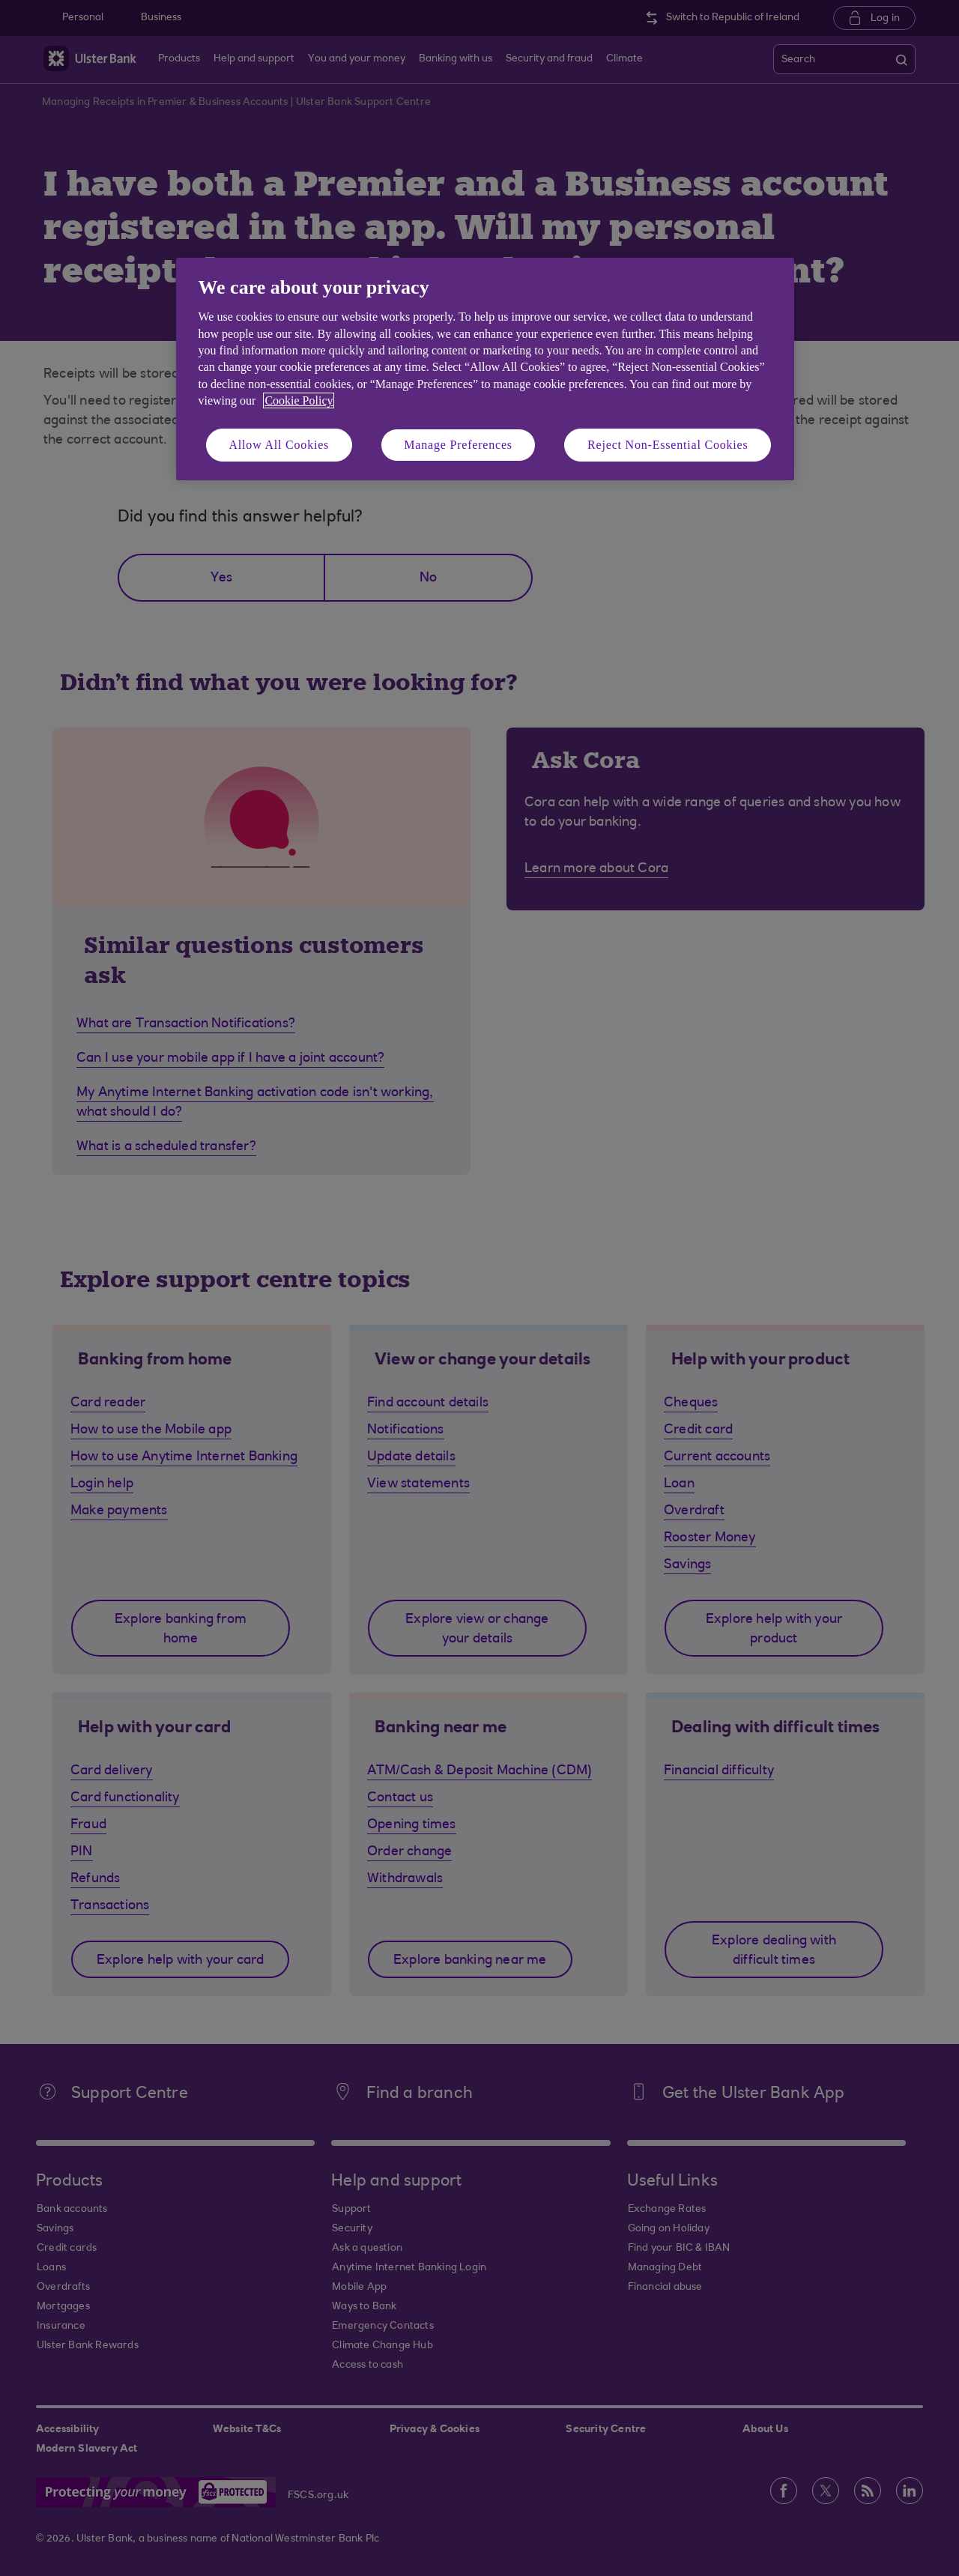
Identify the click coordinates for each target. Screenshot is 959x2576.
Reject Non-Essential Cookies (667, 444)
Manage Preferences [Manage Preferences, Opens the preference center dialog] (458, 444)
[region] (485, 369)
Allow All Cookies (279, 444)
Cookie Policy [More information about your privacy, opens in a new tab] (298, 400)
